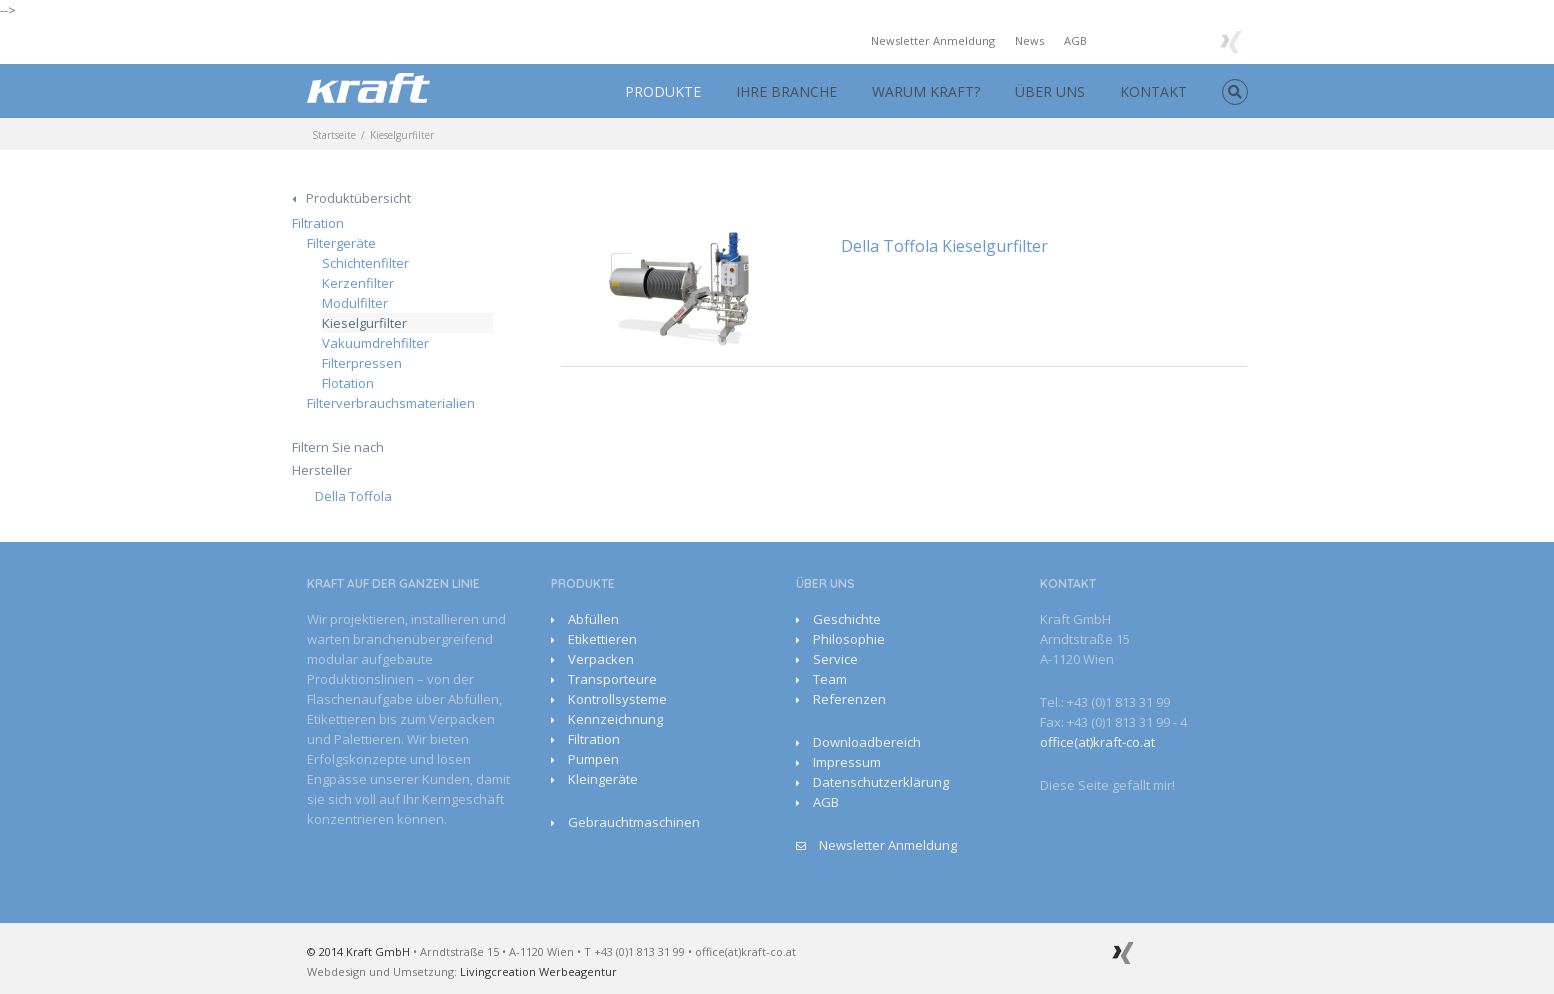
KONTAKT (1153, 91)
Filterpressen (362, 363)
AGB (1075, 40)
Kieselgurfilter (364, 323)
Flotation (348, 383)
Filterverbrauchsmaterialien (391, 403)
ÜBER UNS (1050, 91)
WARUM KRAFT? (926, 91)
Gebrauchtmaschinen (634, 822)
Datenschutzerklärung (881, 782)
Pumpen (593, 759)
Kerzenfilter (358, 283)
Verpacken (601, 659)
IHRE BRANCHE (786, 91)
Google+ (1189, 40)
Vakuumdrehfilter (375, 343)
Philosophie (849, 639)
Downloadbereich (867, 742)
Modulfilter (355, 303)
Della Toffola (353, 496)
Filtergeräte (341, 243)
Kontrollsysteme (617, 699)
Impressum (847, 762)
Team (830, 679)
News (1029, 40)
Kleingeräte (603, 779)
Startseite (334, 135)
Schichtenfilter (365, 263)
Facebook (1111, 39)
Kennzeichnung (615, 719)
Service (835, 659)
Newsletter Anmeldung (933, 40)
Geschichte (847, 619)
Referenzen (849, 699)
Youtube (1147, 43)
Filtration (318, 223)
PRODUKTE (663, 91)
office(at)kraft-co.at (1097, 742)
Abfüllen (593, 619)
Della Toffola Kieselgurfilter (944, 246)
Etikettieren (602, 639)
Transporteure (612, 679)
